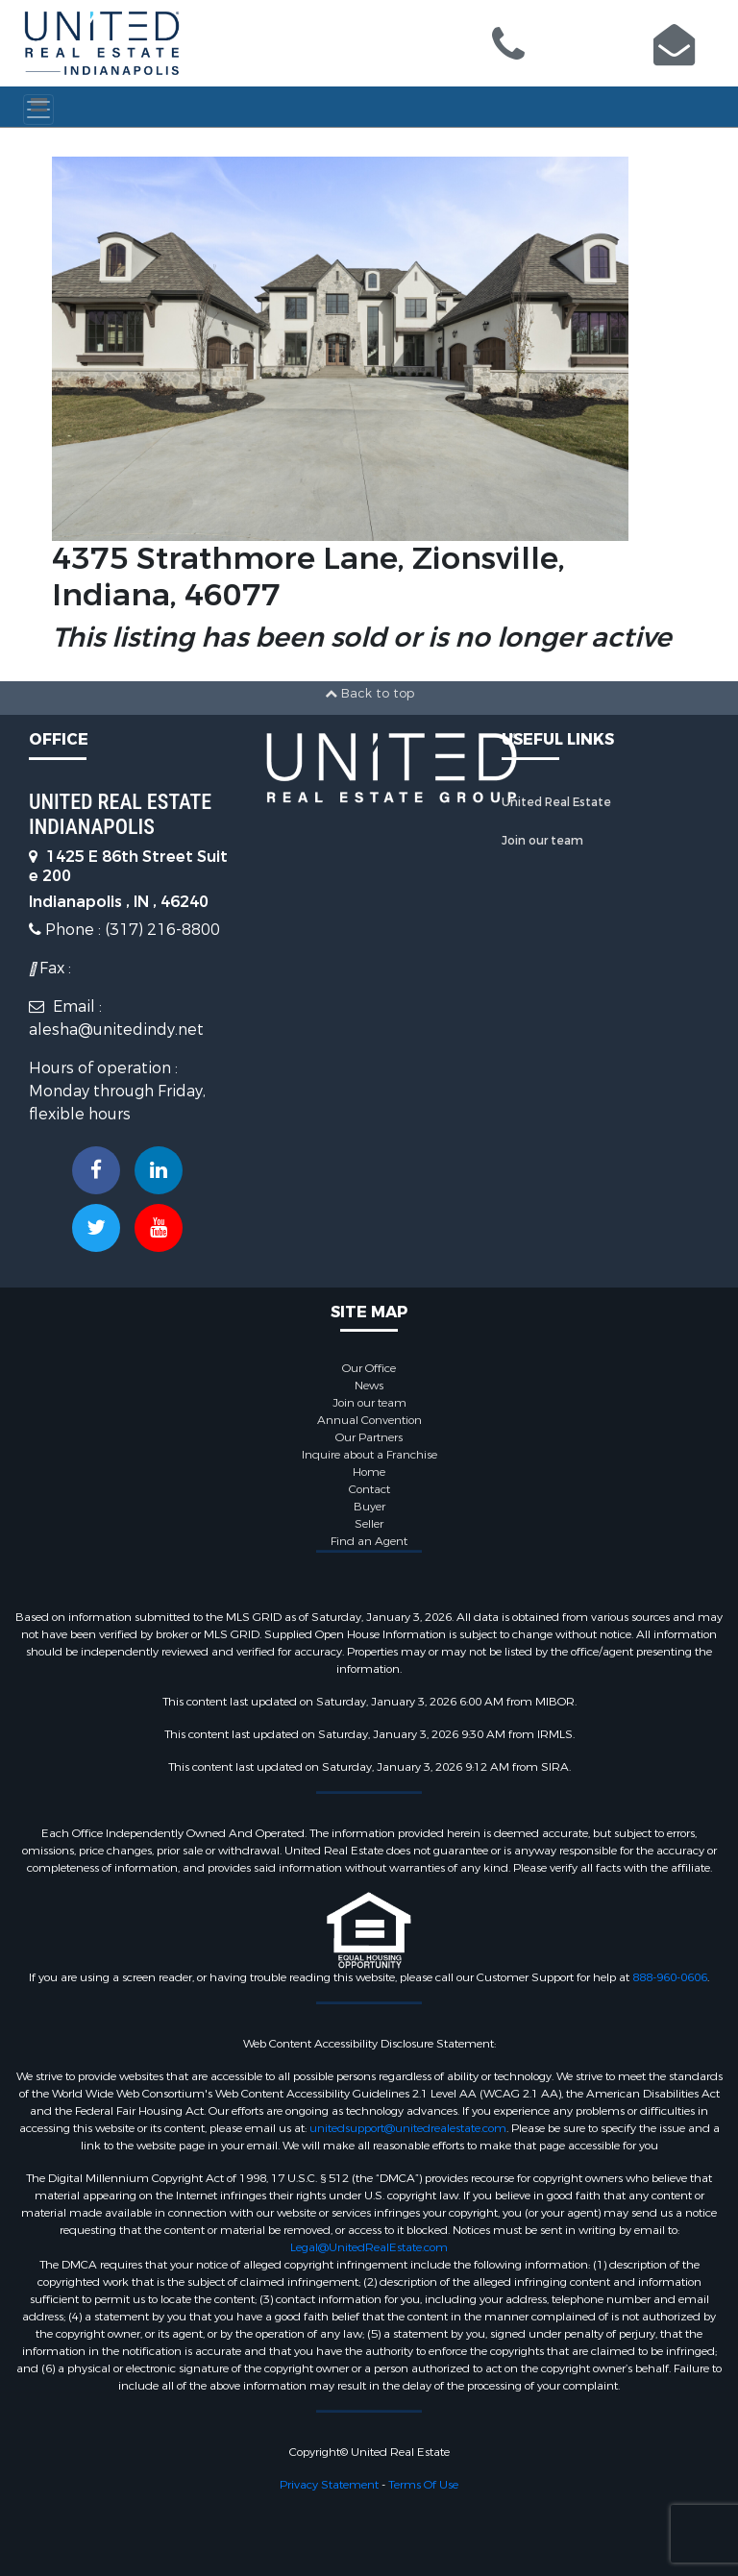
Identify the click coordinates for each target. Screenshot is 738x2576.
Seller (369, 1524)
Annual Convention (369, 1420)
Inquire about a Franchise (369, 1454)
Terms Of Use (423, 2484)
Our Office (369, 1368)
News (369, 1385)
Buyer (369, 1506)
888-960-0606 (669, 1977)
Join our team (542, 840)
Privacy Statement (329, 2484)
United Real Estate (556, 802)
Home (369, 1472)
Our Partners (369, 1437)
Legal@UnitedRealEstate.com (369, 2247)
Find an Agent (369, 1541)
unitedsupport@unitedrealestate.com (407, 2128)
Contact (369, 1489)
